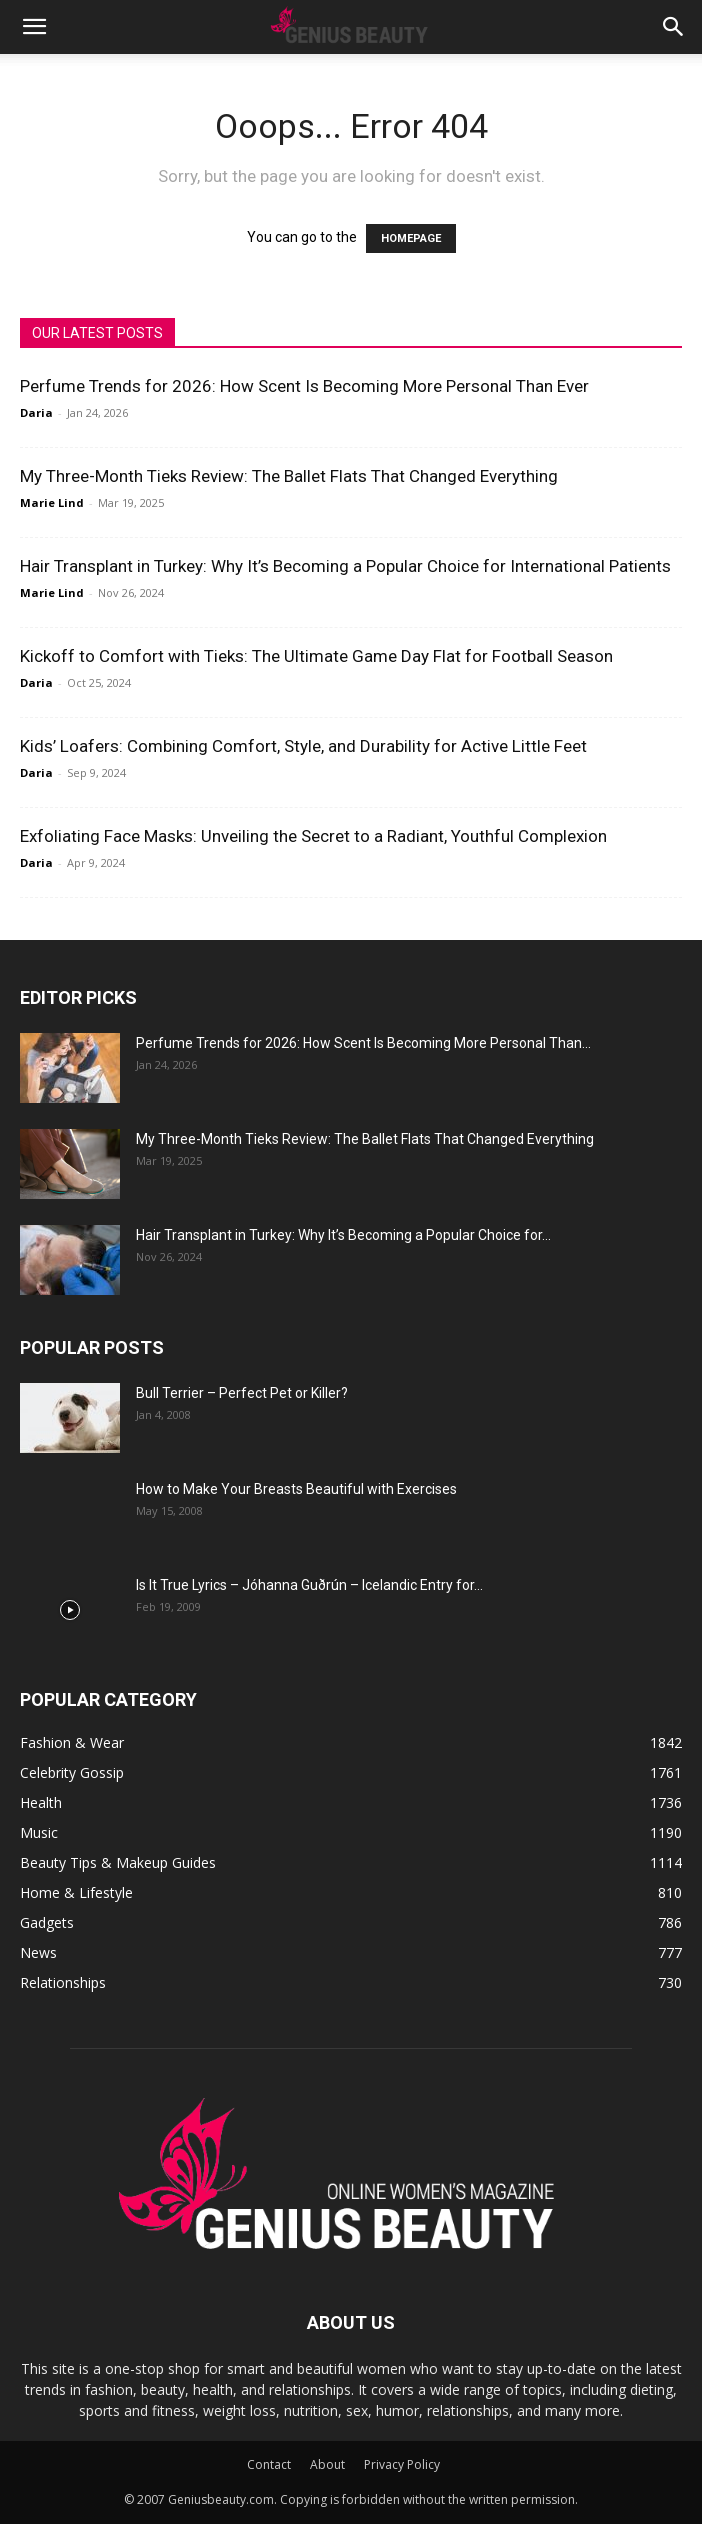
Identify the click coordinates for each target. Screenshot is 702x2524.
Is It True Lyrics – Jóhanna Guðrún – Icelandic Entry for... (309, 1585)
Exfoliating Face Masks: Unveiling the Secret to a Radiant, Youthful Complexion (313, 836)
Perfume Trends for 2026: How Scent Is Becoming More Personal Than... (363, 1043)
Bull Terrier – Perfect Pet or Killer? (242, 1393)
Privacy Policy (402, 2464)
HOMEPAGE (411, 238)
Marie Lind (52, 502)
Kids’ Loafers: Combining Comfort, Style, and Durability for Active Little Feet (303, 746)
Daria (36, 412)
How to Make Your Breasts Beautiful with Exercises (296, 1489)
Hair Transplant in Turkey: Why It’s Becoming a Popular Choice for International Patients (345, 566)
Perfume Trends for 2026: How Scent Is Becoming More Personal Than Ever (304, 386)
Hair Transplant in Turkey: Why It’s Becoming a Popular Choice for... (343, 1235)
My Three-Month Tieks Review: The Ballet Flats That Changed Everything (289, 476)
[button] (34, 27)
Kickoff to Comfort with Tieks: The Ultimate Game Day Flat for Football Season (316, 656)
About (327, 2464)
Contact (269, 2464)
